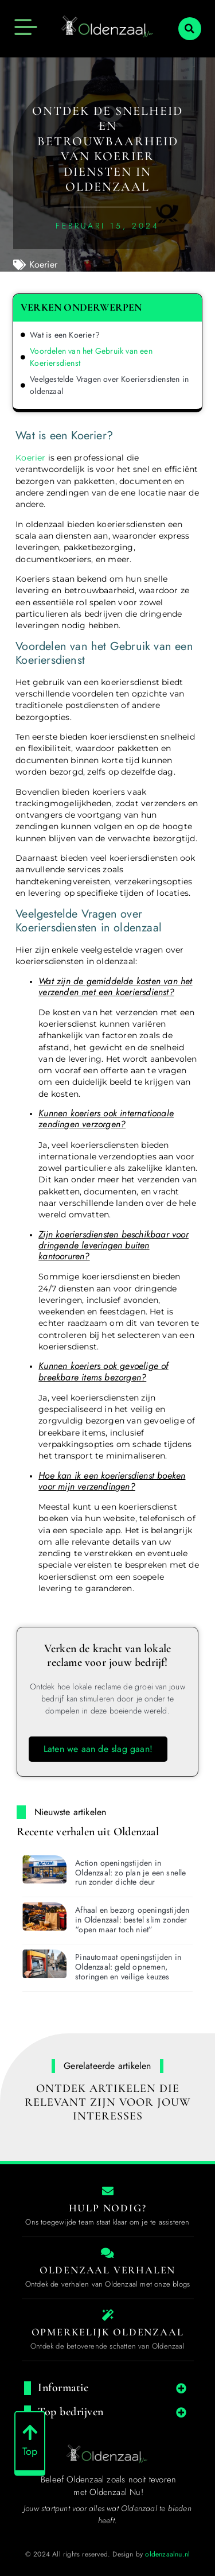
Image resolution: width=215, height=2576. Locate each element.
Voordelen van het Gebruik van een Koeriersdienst (91, 357)
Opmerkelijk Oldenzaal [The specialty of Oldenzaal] (108, 2332)
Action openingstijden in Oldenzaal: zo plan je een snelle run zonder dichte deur (130, 1872)
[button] (189, 28)
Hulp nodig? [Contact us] (108, 2208)
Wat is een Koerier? (65, 335)
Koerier (43, 264)
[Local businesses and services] (108, 2253)
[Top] (29, 2440)
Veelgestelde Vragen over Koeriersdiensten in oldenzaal (109, 385)
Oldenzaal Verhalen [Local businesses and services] (107, 2270)
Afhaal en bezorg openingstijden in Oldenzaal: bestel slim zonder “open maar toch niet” (132, 1919)
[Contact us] (108, 2191)
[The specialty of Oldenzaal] (108, 2315)
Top (30, 2458)
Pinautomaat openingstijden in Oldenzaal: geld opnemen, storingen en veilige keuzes (128, 1966)
